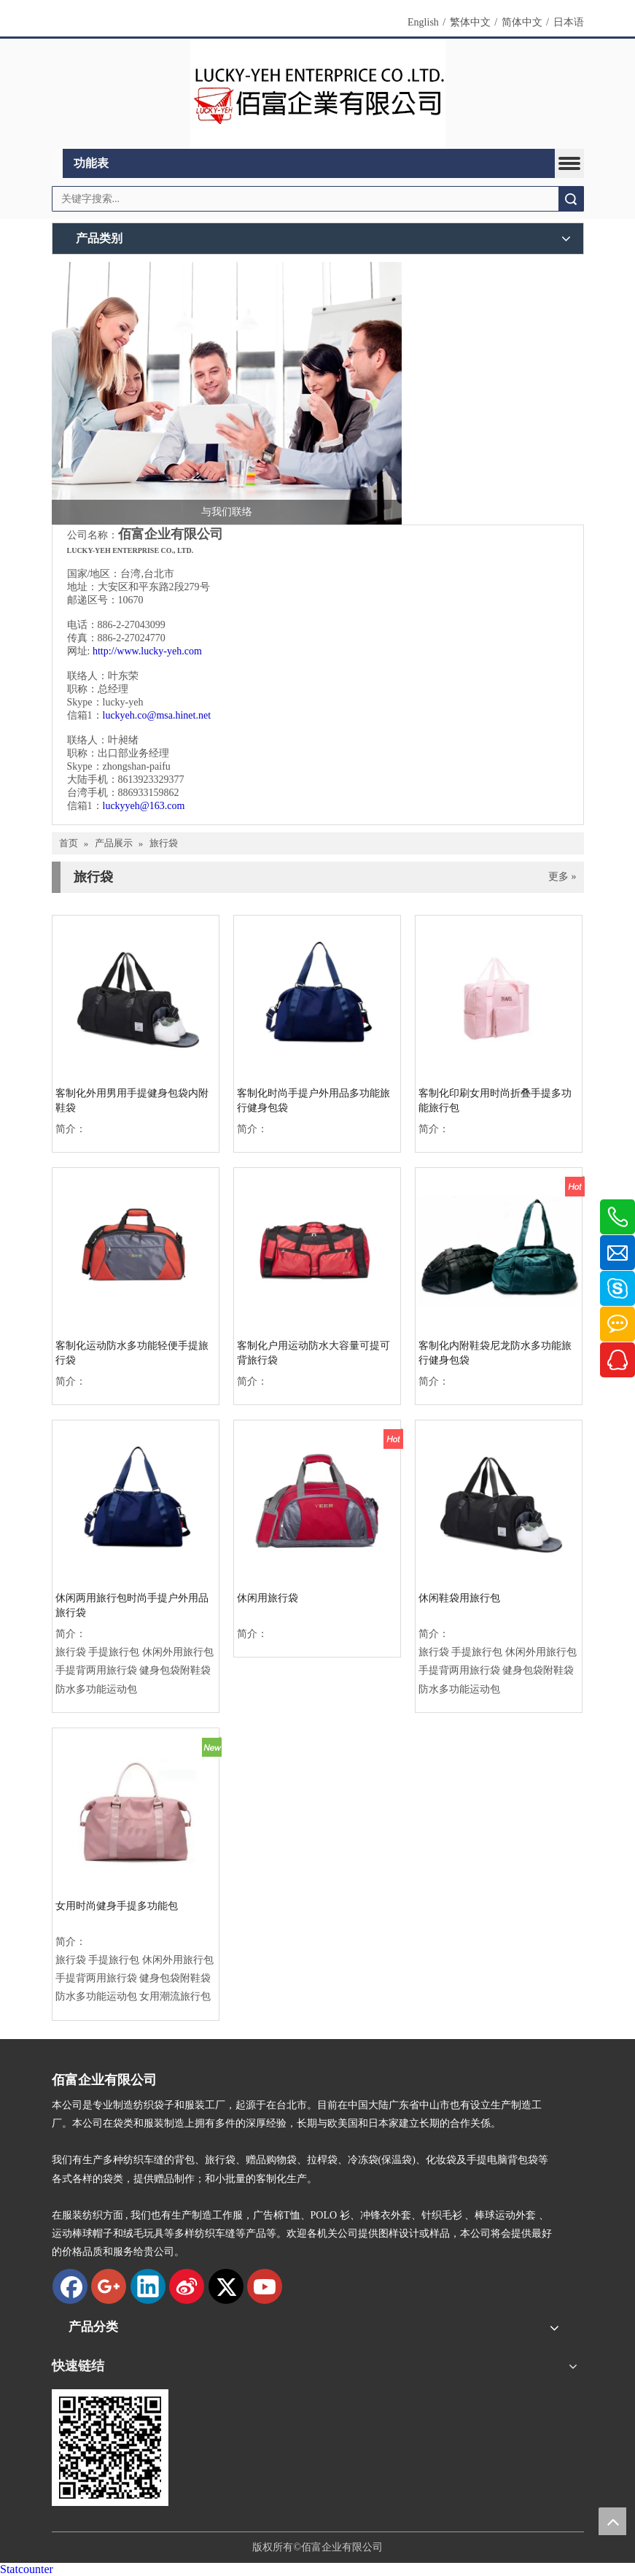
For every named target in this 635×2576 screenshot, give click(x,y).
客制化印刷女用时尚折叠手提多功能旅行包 (495, 1100)
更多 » (562, 877)
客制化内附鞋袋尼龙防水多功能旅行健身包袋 (495, 1353)
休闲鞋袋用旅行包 (459, 1598)
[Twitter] (226, 2286)
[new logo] (317, 94)
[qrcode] (110, 2447)
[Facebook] (69, 2286)
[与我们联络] (227, 393)
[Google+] (108, 2286)
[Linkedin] (147, 2286)
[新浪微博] (186, 2286)
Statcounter (26, 2569)
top (612, 2521)
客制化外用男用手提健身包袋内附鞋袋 (132, 1100)
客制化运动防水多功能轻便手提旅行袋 (132, 1353)
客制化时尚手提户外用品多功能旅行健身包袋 (313, 1100)
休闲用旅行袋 (267, 1598)
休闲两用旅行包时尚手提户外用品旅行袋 (132, 1605)
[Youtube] (264, 2286)
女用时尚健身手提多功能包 (116, 1905)
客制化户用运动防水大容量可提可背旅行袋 (313, 1353)
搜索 (570, 199)
